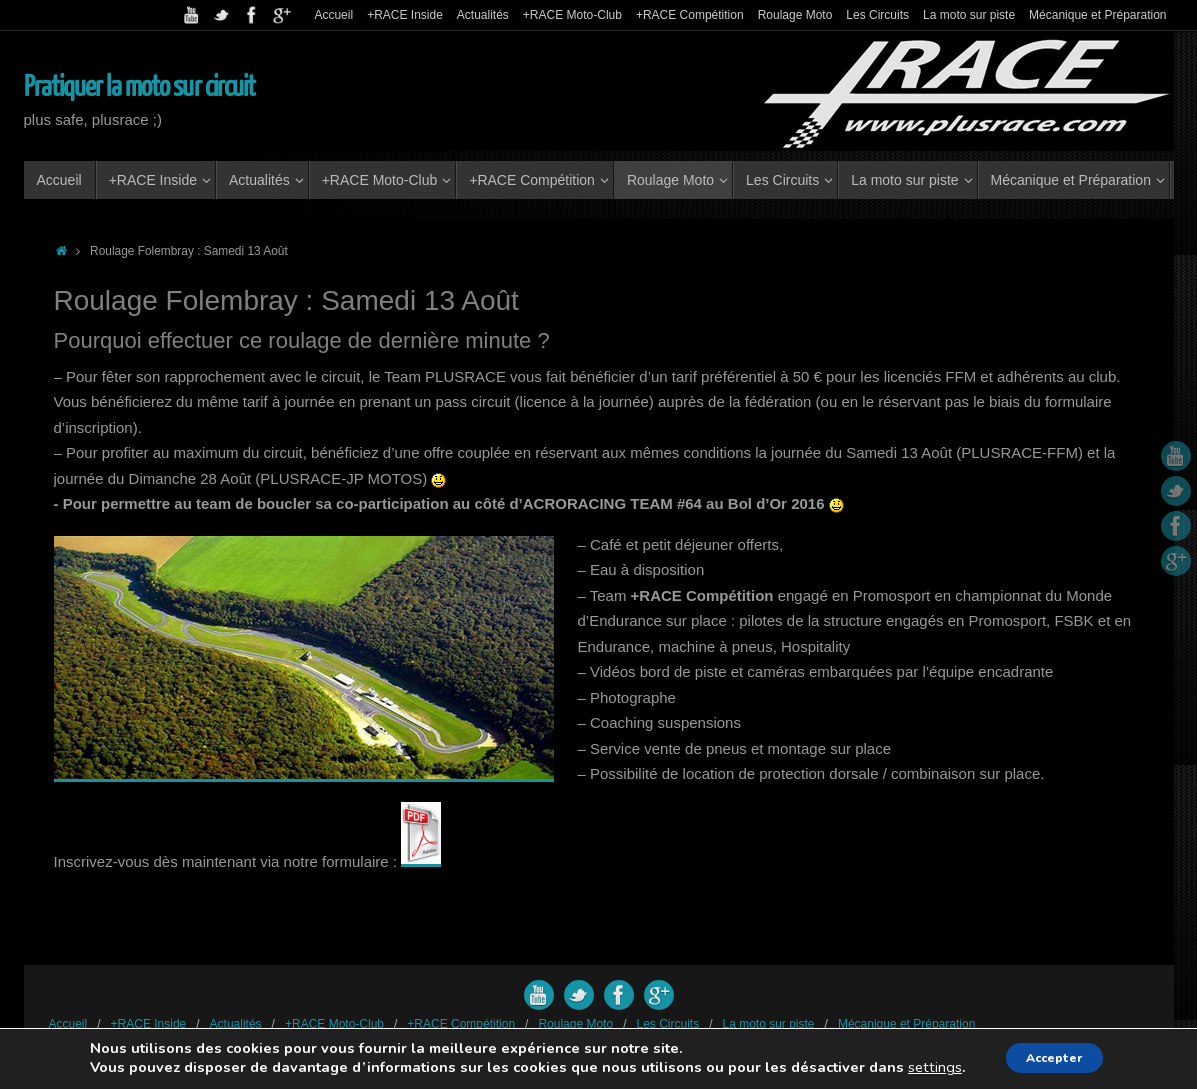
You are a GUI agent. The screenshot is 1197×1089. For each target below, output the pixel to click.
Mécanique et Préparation (1097, 15)
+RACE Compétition (690, 15)
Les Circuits (877, 15)
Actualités (483, 15)
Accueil (333, 15)
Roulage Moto (795, 15)
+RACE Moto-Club (572, 15)
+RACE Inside (405, 15)
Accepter (1055, 1057)
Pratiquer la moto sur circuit (140, 87)
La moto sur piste (969, 15)
